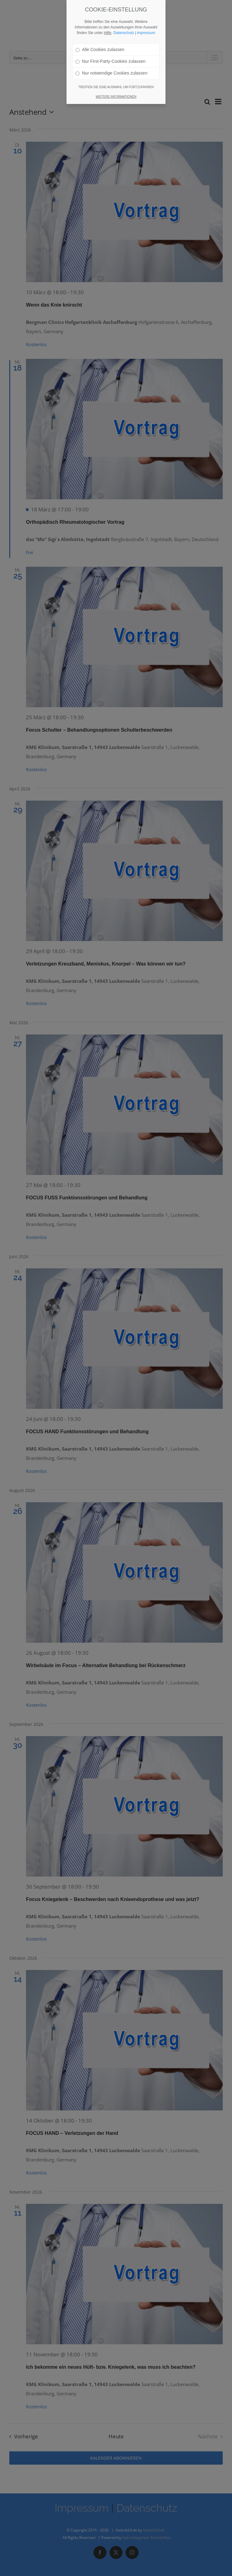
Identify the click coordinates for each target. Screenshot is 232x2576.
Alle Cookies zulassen (99, 25)
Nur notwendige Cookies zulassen (111, 48)
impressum (146, 8)
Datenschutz (123, 8)
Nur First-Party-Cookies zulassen (110, 37)
